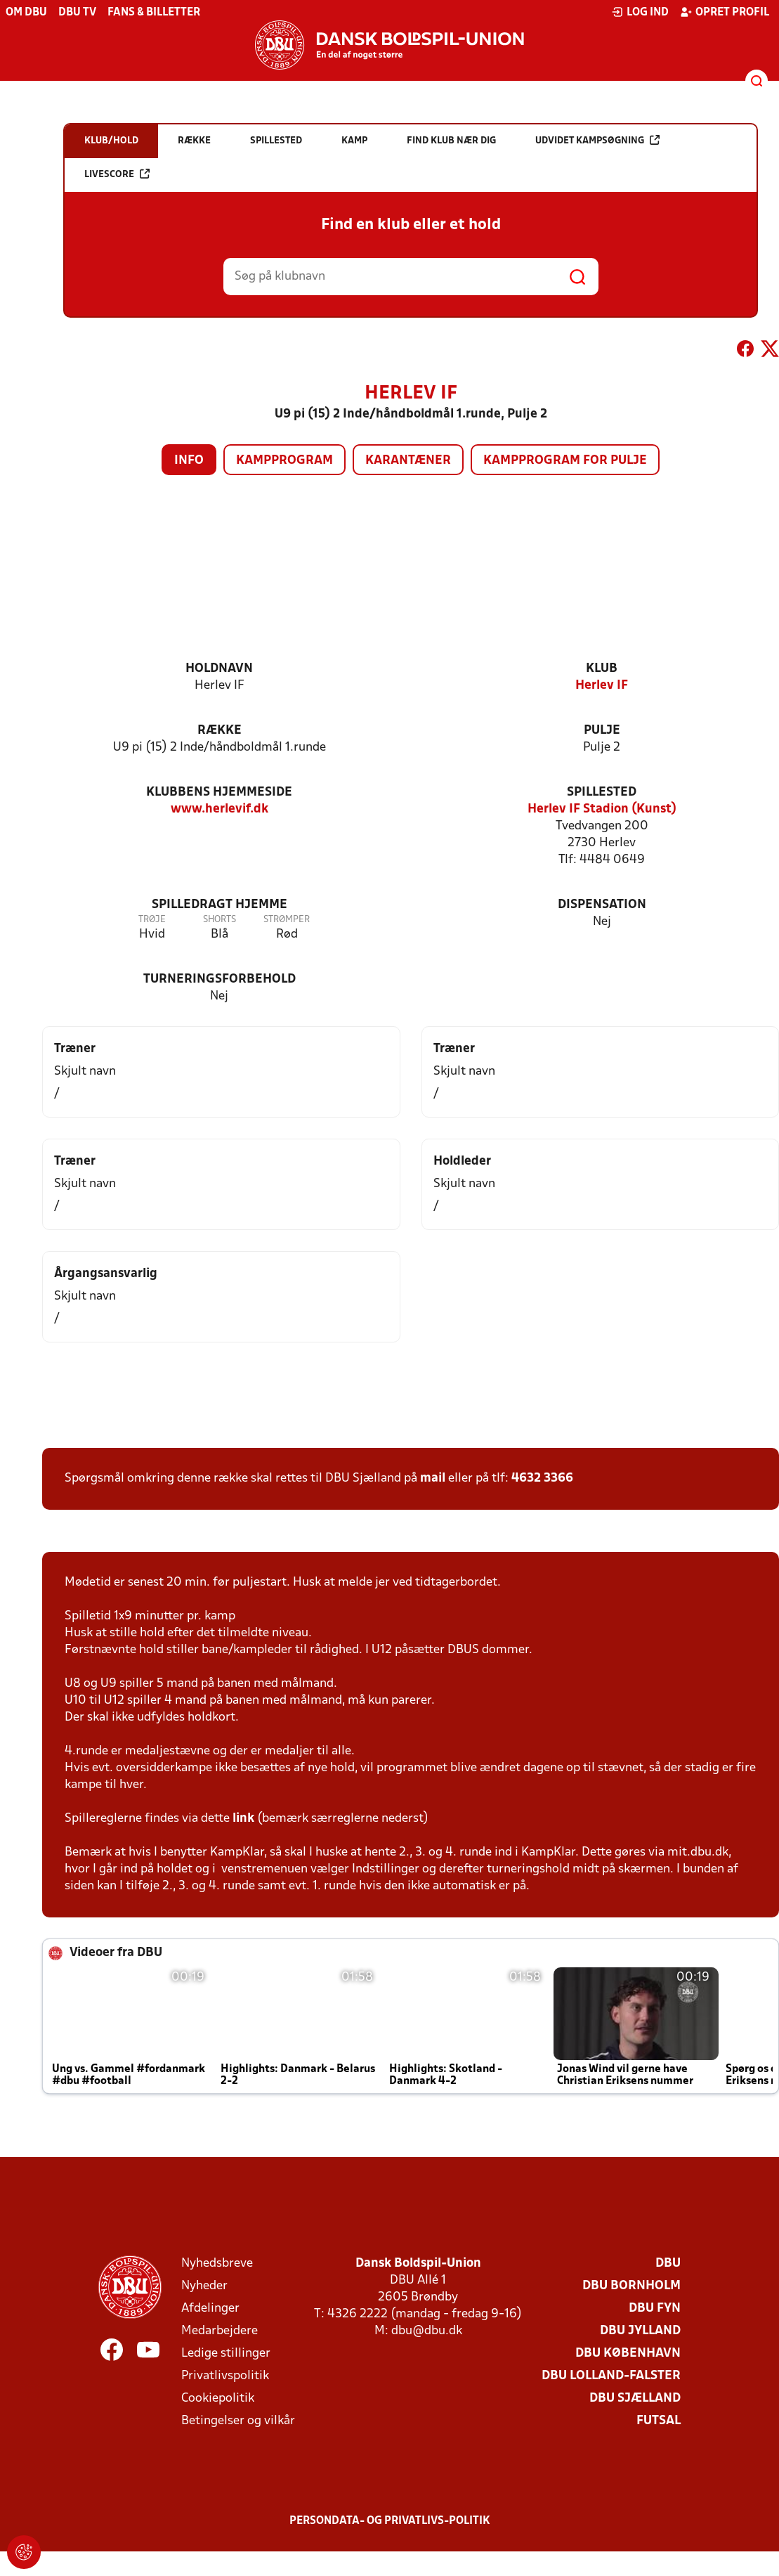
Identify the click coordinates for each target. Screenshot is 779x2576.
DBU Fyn (655, 2309)
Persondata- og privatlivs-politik (389, 2521)
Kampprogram (284, 461)
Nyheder (204, 2286)
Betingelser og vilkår (238, 2421)
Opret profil (724, 12)
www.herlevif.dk (219, 809)
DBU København (628, 2354)
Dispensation (602, 905)
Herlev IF (601, 686)
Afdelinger (210, 2309)
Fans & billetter (153, 13)
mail (432, 1478)
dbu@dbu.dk (426, 2331)
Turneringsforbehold (219, 979)
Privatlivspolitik (225, 2376)
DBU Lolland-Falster (611, 2376)
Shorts (219, 919)
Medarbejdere (219, 2331)
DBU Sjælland (635, 2399)
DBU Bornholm (631, 2286)
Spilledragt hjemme (219, 905)
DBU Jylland (640, 2331)
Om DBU (26, 13)
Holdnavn (219, 669)
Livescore (117, 174)
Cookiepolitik (217, 2399)
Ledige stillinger (225, 2354)
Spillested (601, 792)
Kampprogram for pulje (565, 461)
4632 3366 (542, 1478)
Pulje (602, 731)
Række (219, 731)
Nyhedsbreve (217, 2264)
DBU (668, 2264)
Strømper (286, 919)
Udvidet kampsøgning (597, 140)
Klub (601, 669)
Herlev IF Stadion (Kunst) (602, 809)
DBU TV (77, 13)
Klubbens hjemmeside (219, 792)
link (243, 1819)
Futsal (658, 2421)
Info (189, 461)
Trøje (152, 919)
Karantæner (408, 461)
